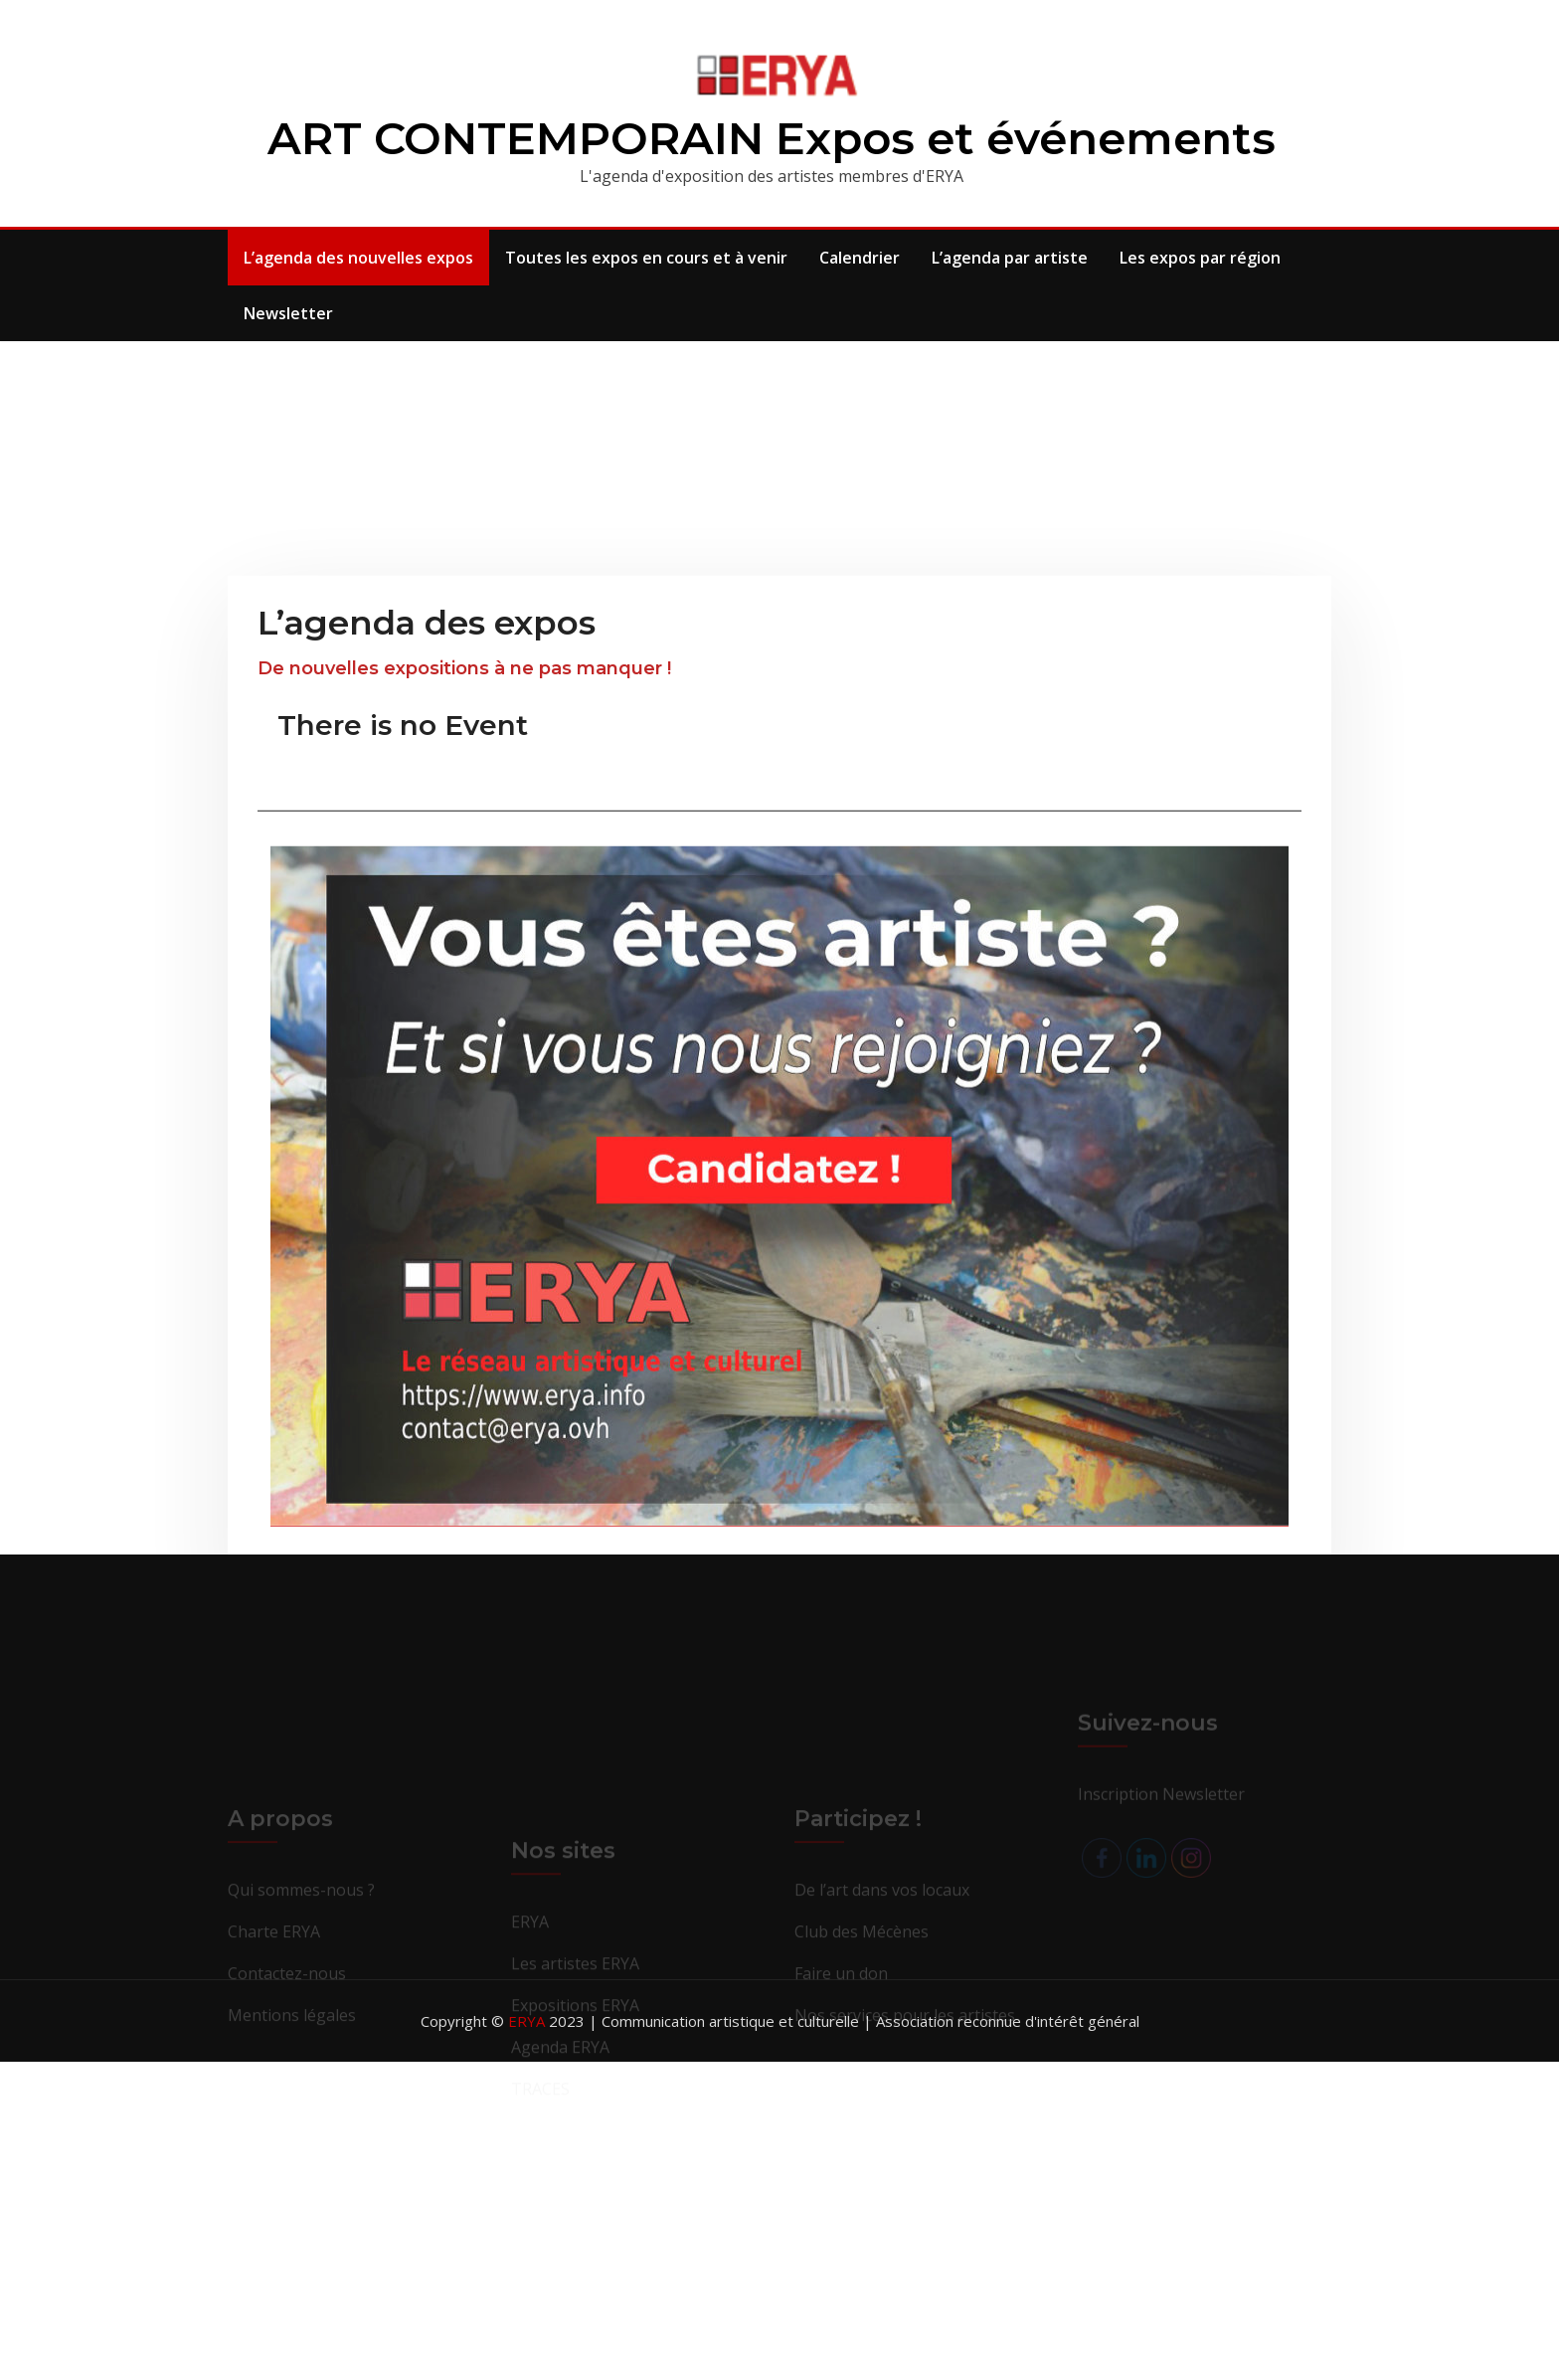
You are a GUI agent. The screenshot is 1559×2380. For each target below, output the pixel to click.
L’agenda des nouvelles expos (358, 258)
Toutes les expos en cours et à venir (646, 258)
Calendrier (859, 258)
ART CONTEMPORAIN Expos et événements (771, 137)
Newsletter (288, 313)
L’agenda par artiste (1010, 258)
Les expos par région (1200, 258)
